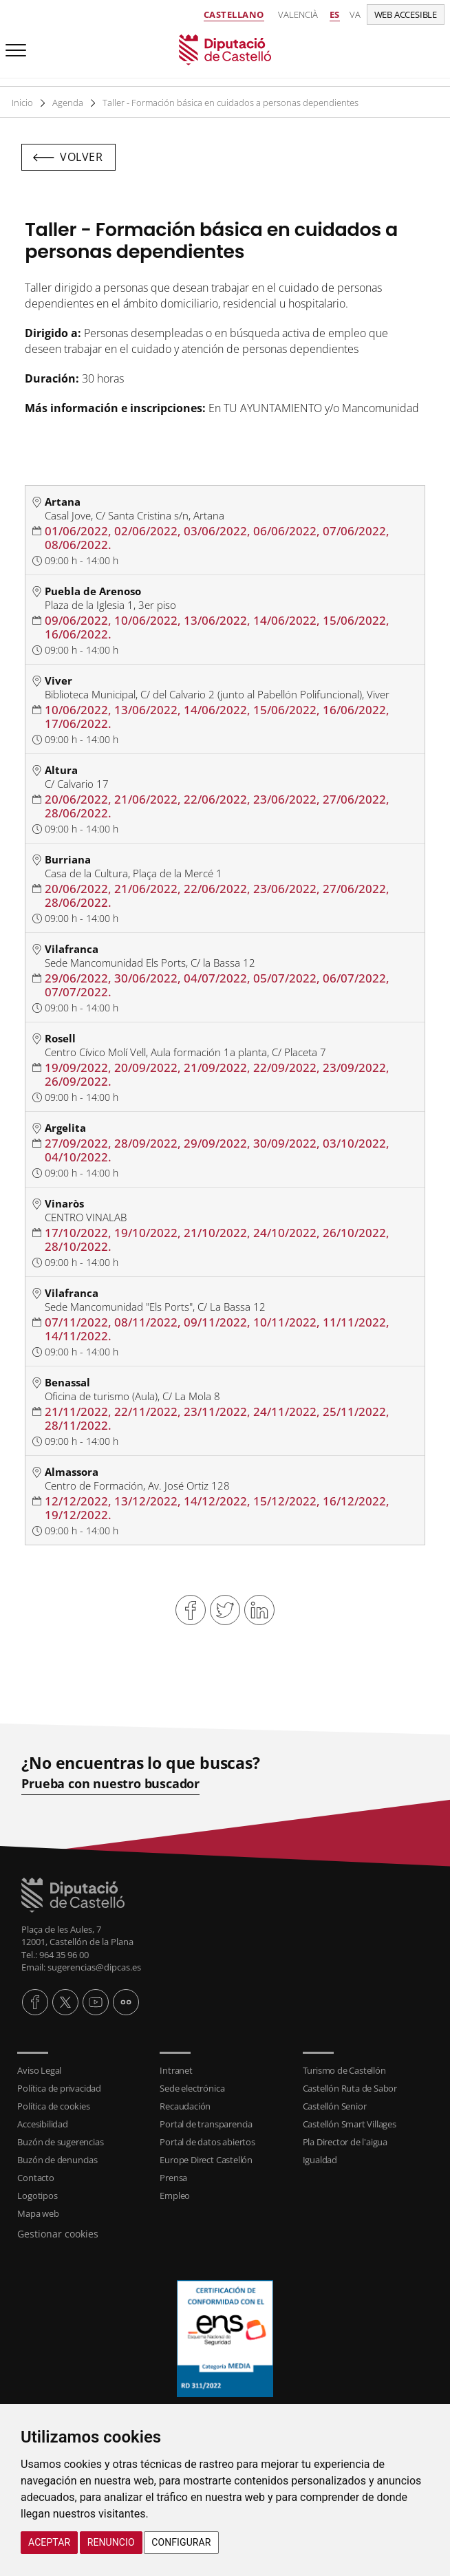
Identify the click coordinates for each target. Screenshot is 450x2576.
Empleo (175, 2195)
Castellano (234, 14)
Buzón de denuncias (57, 2160)
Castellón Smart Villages (349, 2124)
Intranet (176, 2070)
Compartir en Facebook (190, 1610)
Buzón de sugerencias (60, 2142)
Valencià (298, 14)
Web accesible (405, 14)
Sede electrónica (192, 2088)
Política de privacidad (59, 2088)
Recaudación (185, 2106)
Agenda (68, 102)
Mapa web (37, 2213)
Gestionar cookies (57, 2233)
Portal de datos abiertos (207, 2142)
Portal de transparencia (206, 2124)
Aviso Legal (39, 2070)
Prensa (173, 2177)
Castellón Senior (335, 2106)
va (355, 14)
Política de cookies (53, 2106)
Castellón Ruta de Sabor (350, 2088)
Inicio (23, 102)
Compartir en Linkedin (259, 1610)
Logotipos (37, 2195)
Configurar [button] (181, 2542)
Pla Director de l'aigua (345, 2142)
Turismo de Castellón (344, 2070)
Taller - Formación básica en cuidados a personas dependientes (232, 102)
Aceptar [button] (49, 2542)
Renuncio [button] (111, 2542)
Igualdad (320, 2160)
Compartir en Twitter (225, 1610)
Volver (81, 156)
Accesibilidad (42, 2124)
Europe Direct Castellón (206, 2160)
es (335, 14)
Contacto (35, 2177)
